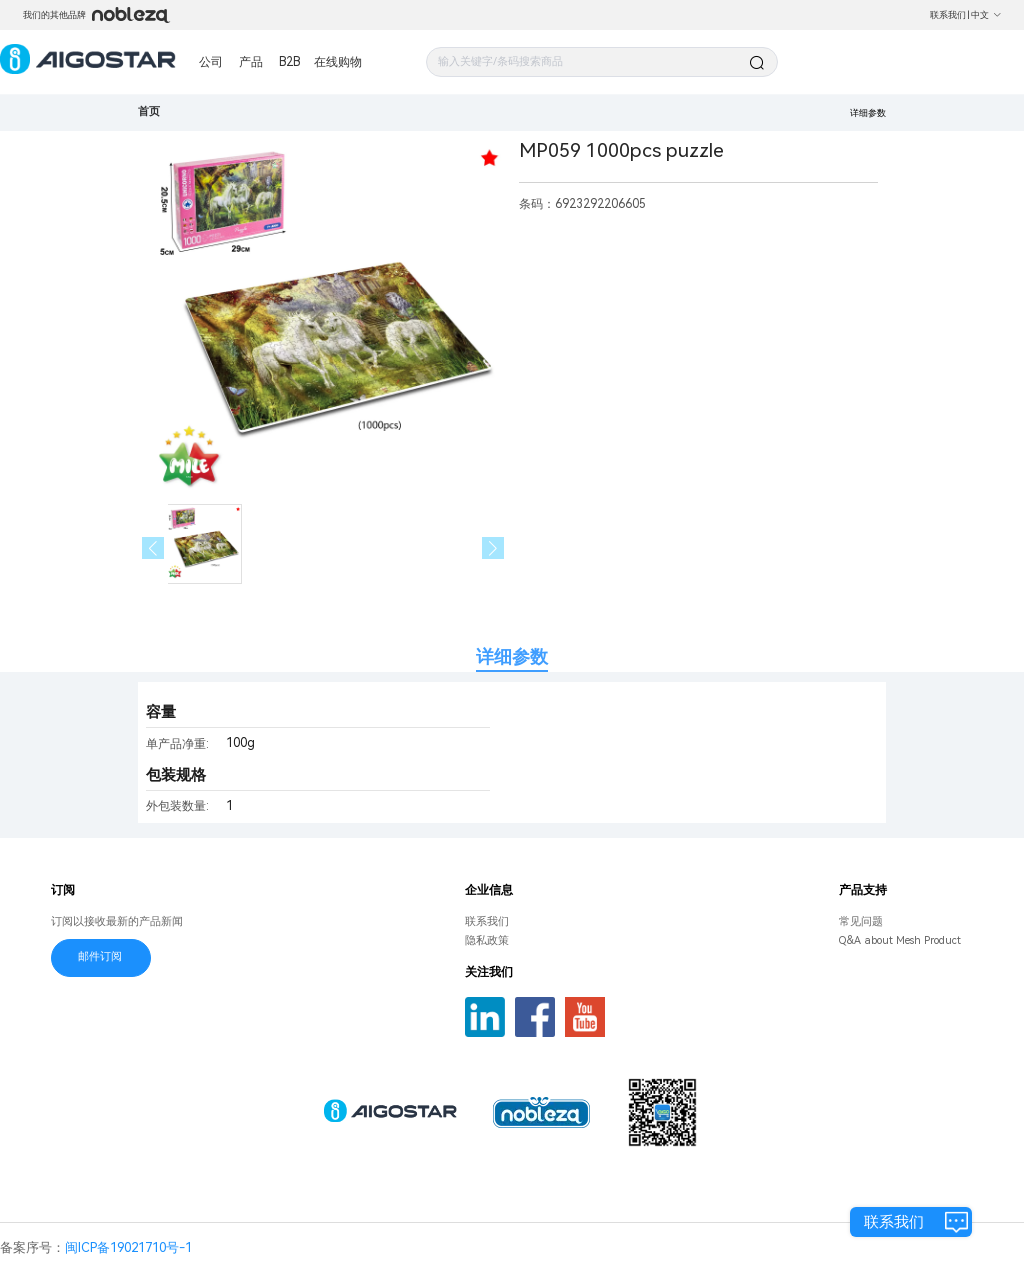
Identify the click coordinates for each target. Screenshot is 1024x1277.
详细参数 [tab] (512, 656)
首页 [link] (149, 111)
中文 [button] (986, 15)
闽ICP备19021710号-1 (128, 1247)
